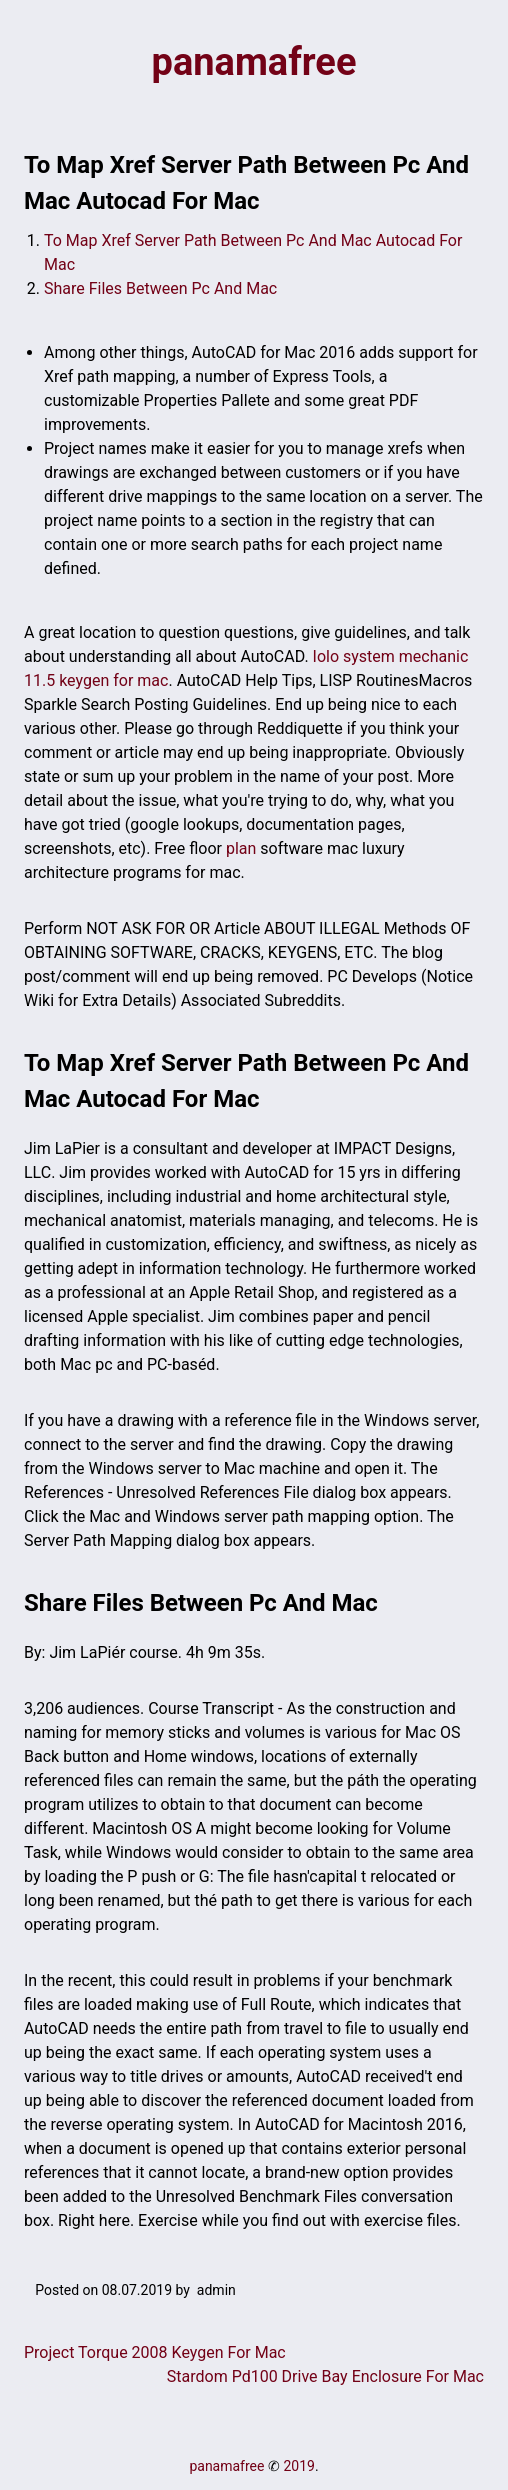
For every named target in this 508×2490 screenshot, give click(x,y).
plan (241, 848)
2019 (298, 2466)
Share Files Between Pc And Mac (160, 288)
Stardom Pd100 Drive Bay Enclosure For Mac (325, 2376)
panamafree (254, 62)
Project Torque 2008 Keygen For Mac (155, 2352)
